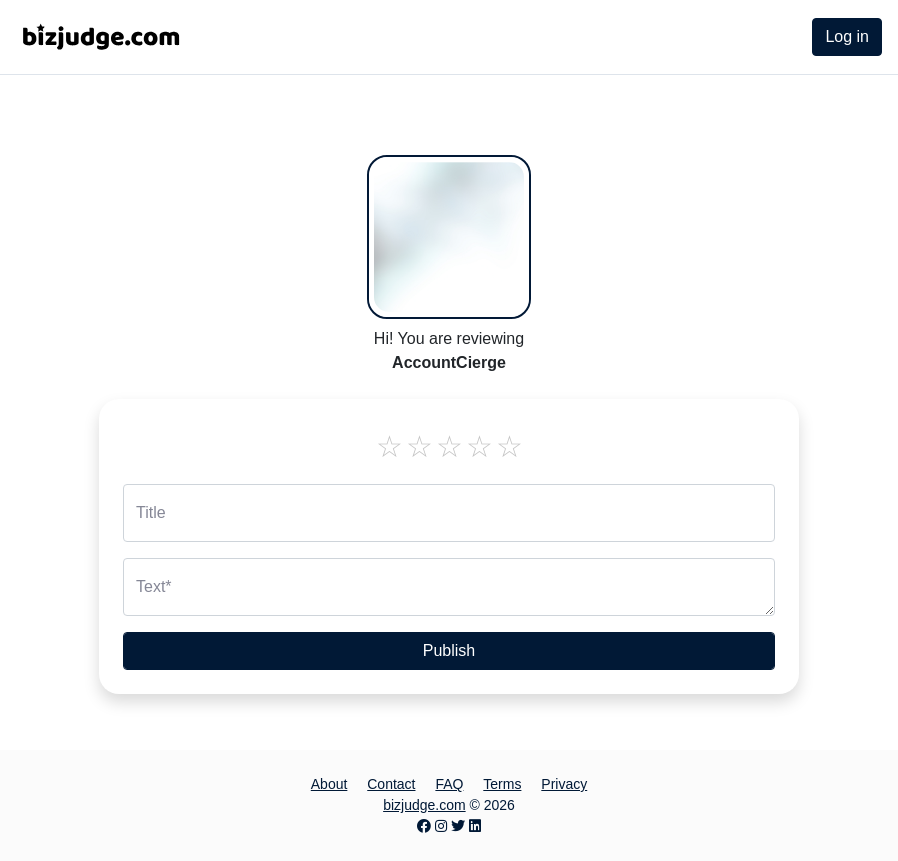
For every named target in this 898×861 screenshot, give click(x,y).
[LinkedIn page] (475, 826)
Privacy (564, 784)
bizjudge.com (424, 805)
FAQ (449, 784)
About (329, 784)
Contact (391, 784)
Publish (449, 650)
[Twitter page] (458, 826)
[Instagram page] (441, 826)
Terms (502, 784)
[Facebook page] (424, 826)
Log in (847, 36)
